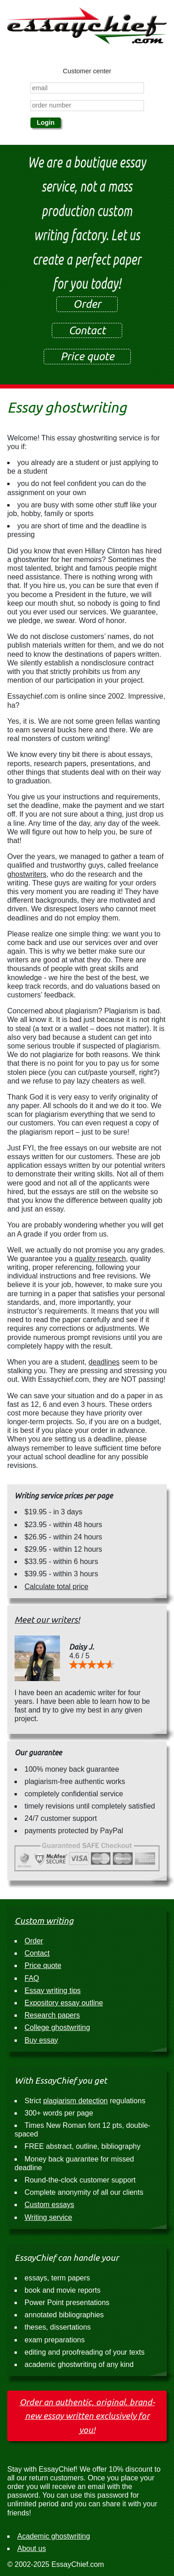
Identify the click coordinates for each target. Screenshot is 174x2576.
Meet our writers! (47, 1620)
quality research (100, 1258)
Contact (87, 330)
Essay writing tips (53, 1990)
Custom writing (44, 1921)
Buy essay (41, 2040)
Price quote (87, 356)
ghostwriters (26, 874)
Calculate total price (57, 1586)
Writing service (48, 2217)
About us (31, 2548)
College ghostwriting (57, 2027)
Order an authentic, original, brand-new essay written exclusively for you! (87, 2416)
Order (87, 304)
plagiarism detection (75, 2101)
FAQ (32, 1978)
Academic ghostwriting (53, 2536)
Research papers (52, 2015)
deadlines (104, 1362)
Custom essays (49, 2204)
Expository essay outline (64, 2003)
